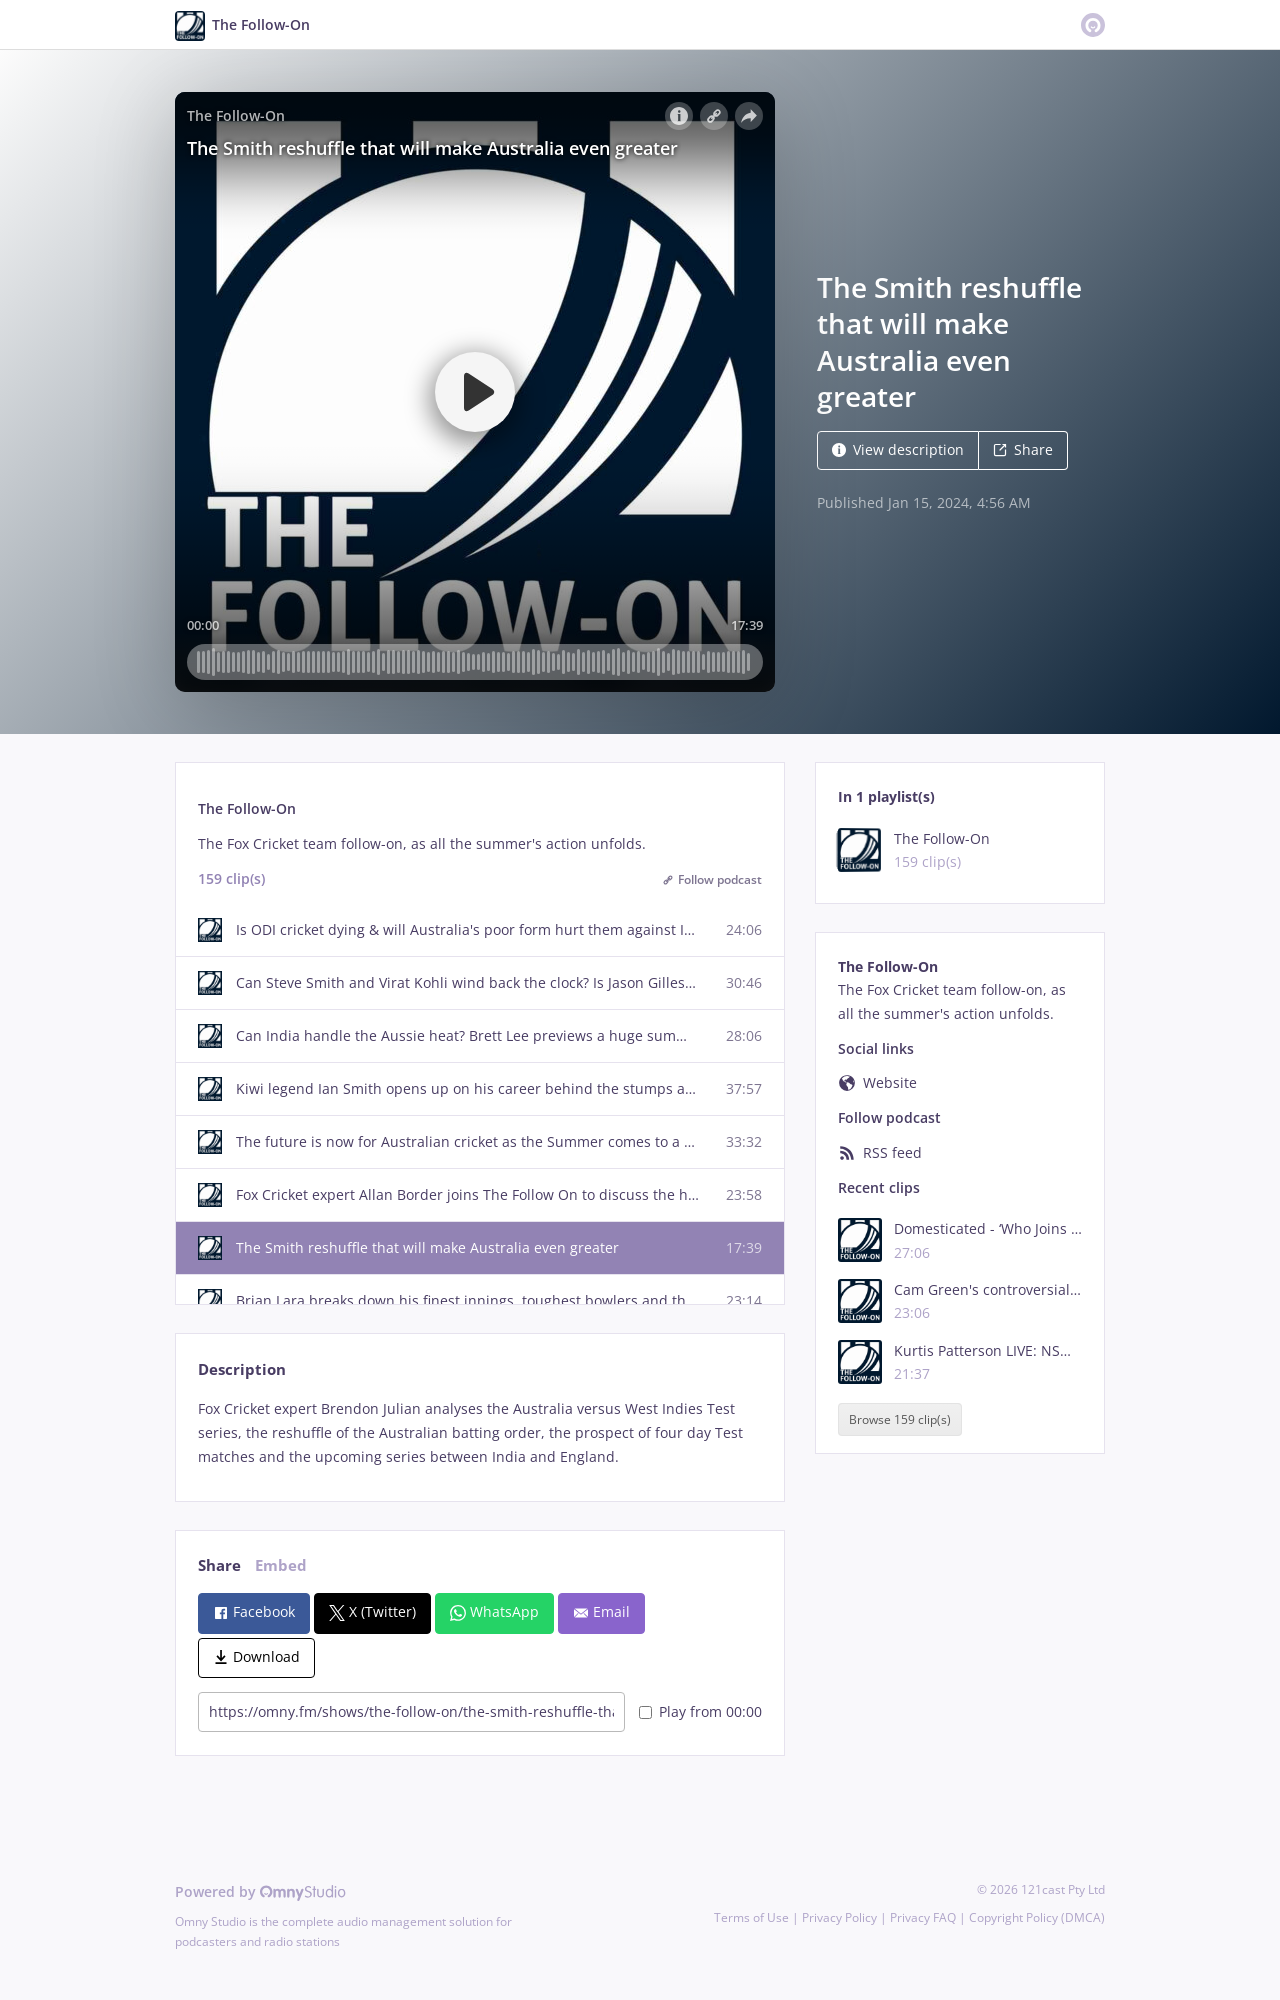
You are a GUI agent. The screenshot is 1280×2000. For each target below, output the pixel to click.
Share (1023, 449)
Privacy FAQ (923, 1917)
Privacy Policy (839, 1917)
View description (898, 449)
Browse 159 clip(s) (900, 1419)
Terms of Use (751, 1917)
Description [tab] (242, 1369)
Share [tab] (219, 1565)
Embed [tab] (281, 1565)
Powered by (260, 1891)
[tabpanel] (479, 1432)
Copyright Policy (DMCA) (1037, 1917)
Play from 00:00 (700, 1711)
